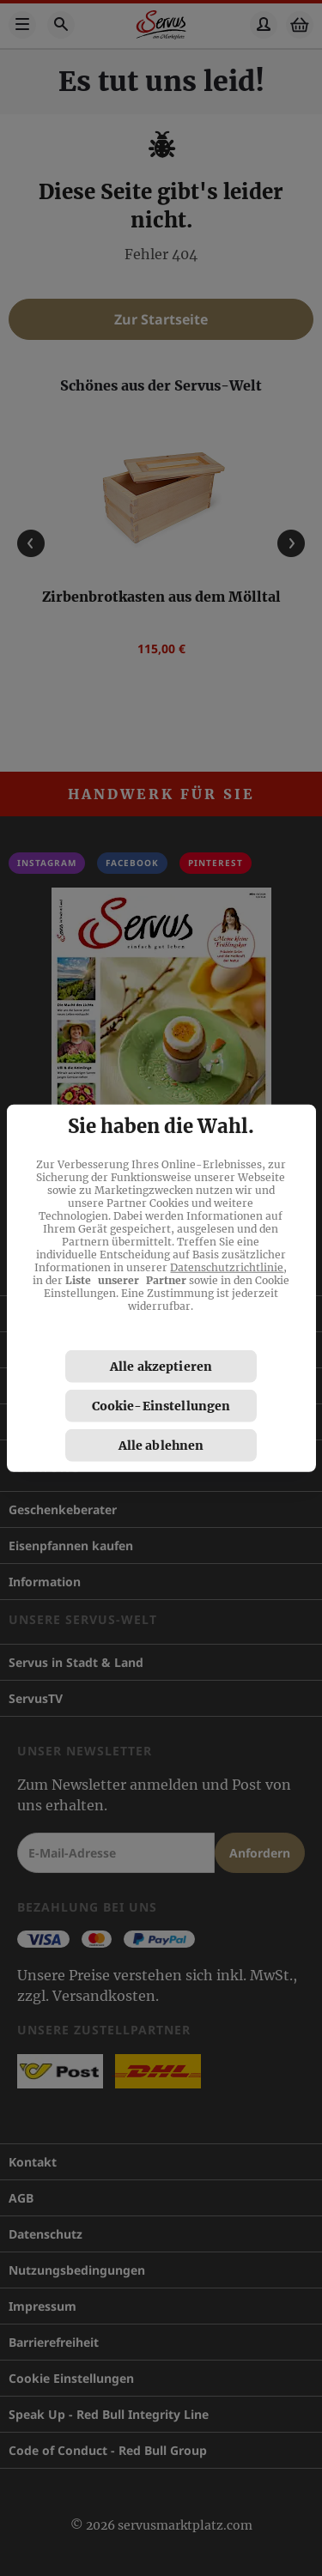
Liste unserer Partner (125, 1280)
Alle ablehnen (161, 1445)
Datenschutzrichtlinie (226, 1267)
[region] (161, 1288)
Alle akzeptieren (161, 1366)
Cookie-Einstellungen (161, 1406)
